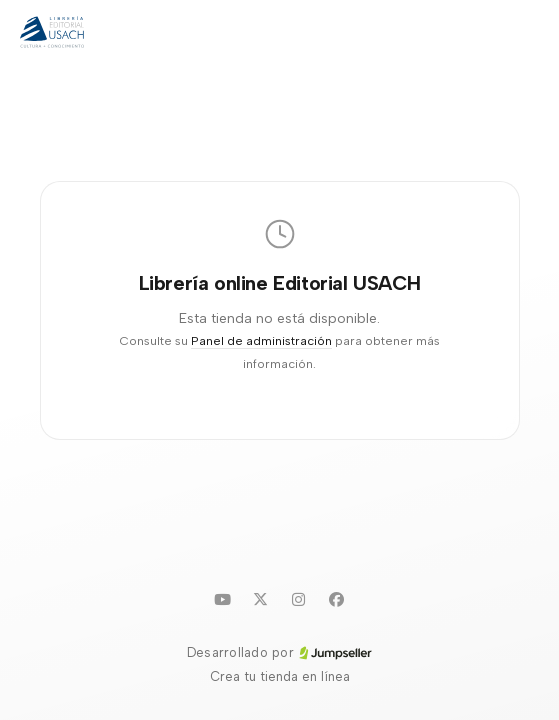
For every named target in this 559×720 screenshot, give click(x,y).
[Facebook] (337, 599)
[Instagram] (299, 599)
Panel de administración (261, 340)
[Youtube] (223, 599)
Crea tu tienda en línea (280, 676)
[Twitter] (261, 599)
